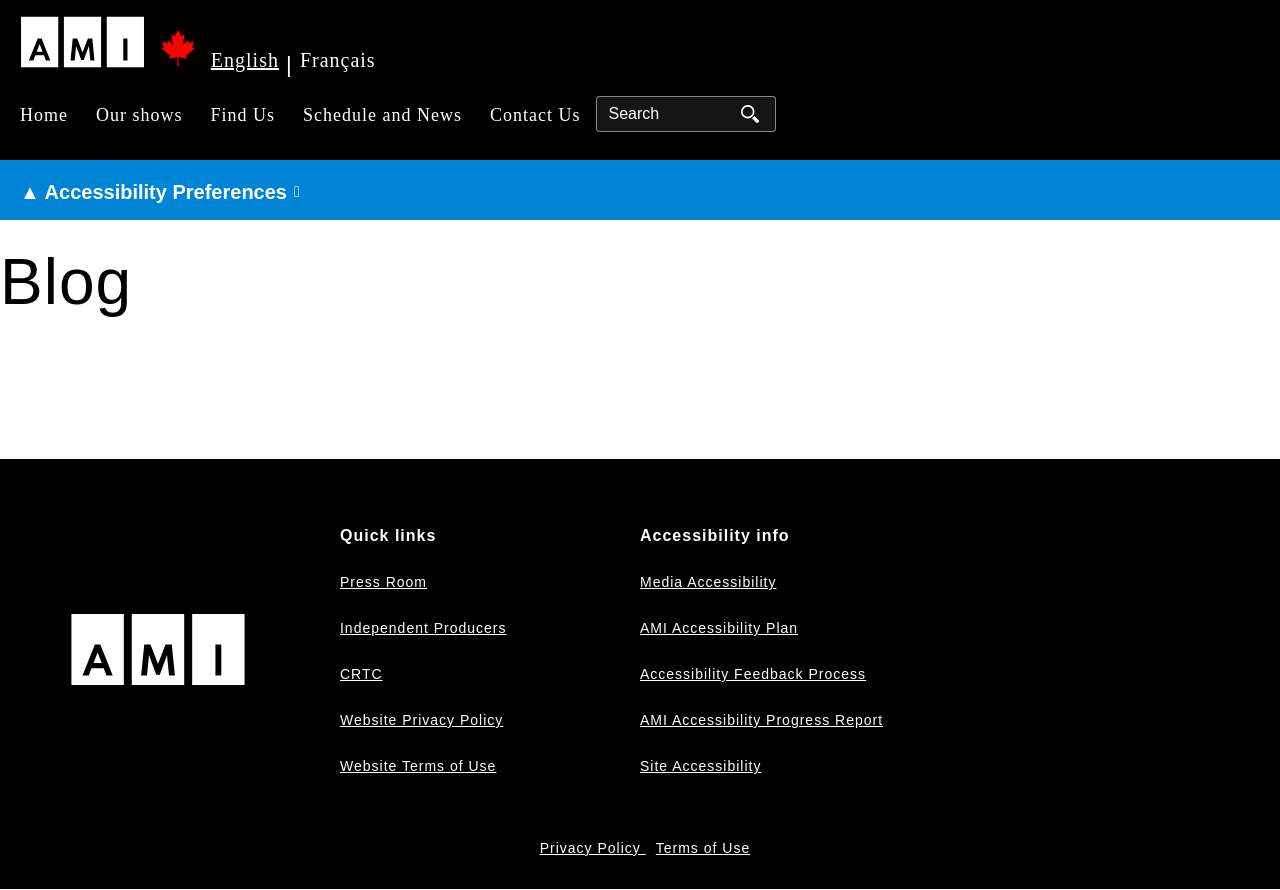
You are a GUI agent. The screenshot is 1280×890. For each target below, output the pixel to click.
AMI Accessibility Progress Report (761, 720)
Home (44, 115)
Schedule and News (382, 115)
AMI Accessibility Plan (719, 628)
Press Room (383, 582)
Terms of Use (703, 848)
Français (338, 60)
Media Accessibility (708, 582)
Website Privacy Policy (421, 720)
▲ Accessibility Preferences (153, 192)
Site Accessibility (700, 766)
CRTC (361, 674)
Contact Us (535, 115)
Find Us (243, 115)
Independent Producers (423, 628)
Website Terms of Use (418, 766)
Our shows (139, 115)
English (245, 60)
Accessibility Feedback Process (753, 674)
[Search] (686, 114)
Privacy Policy (593, 848)
